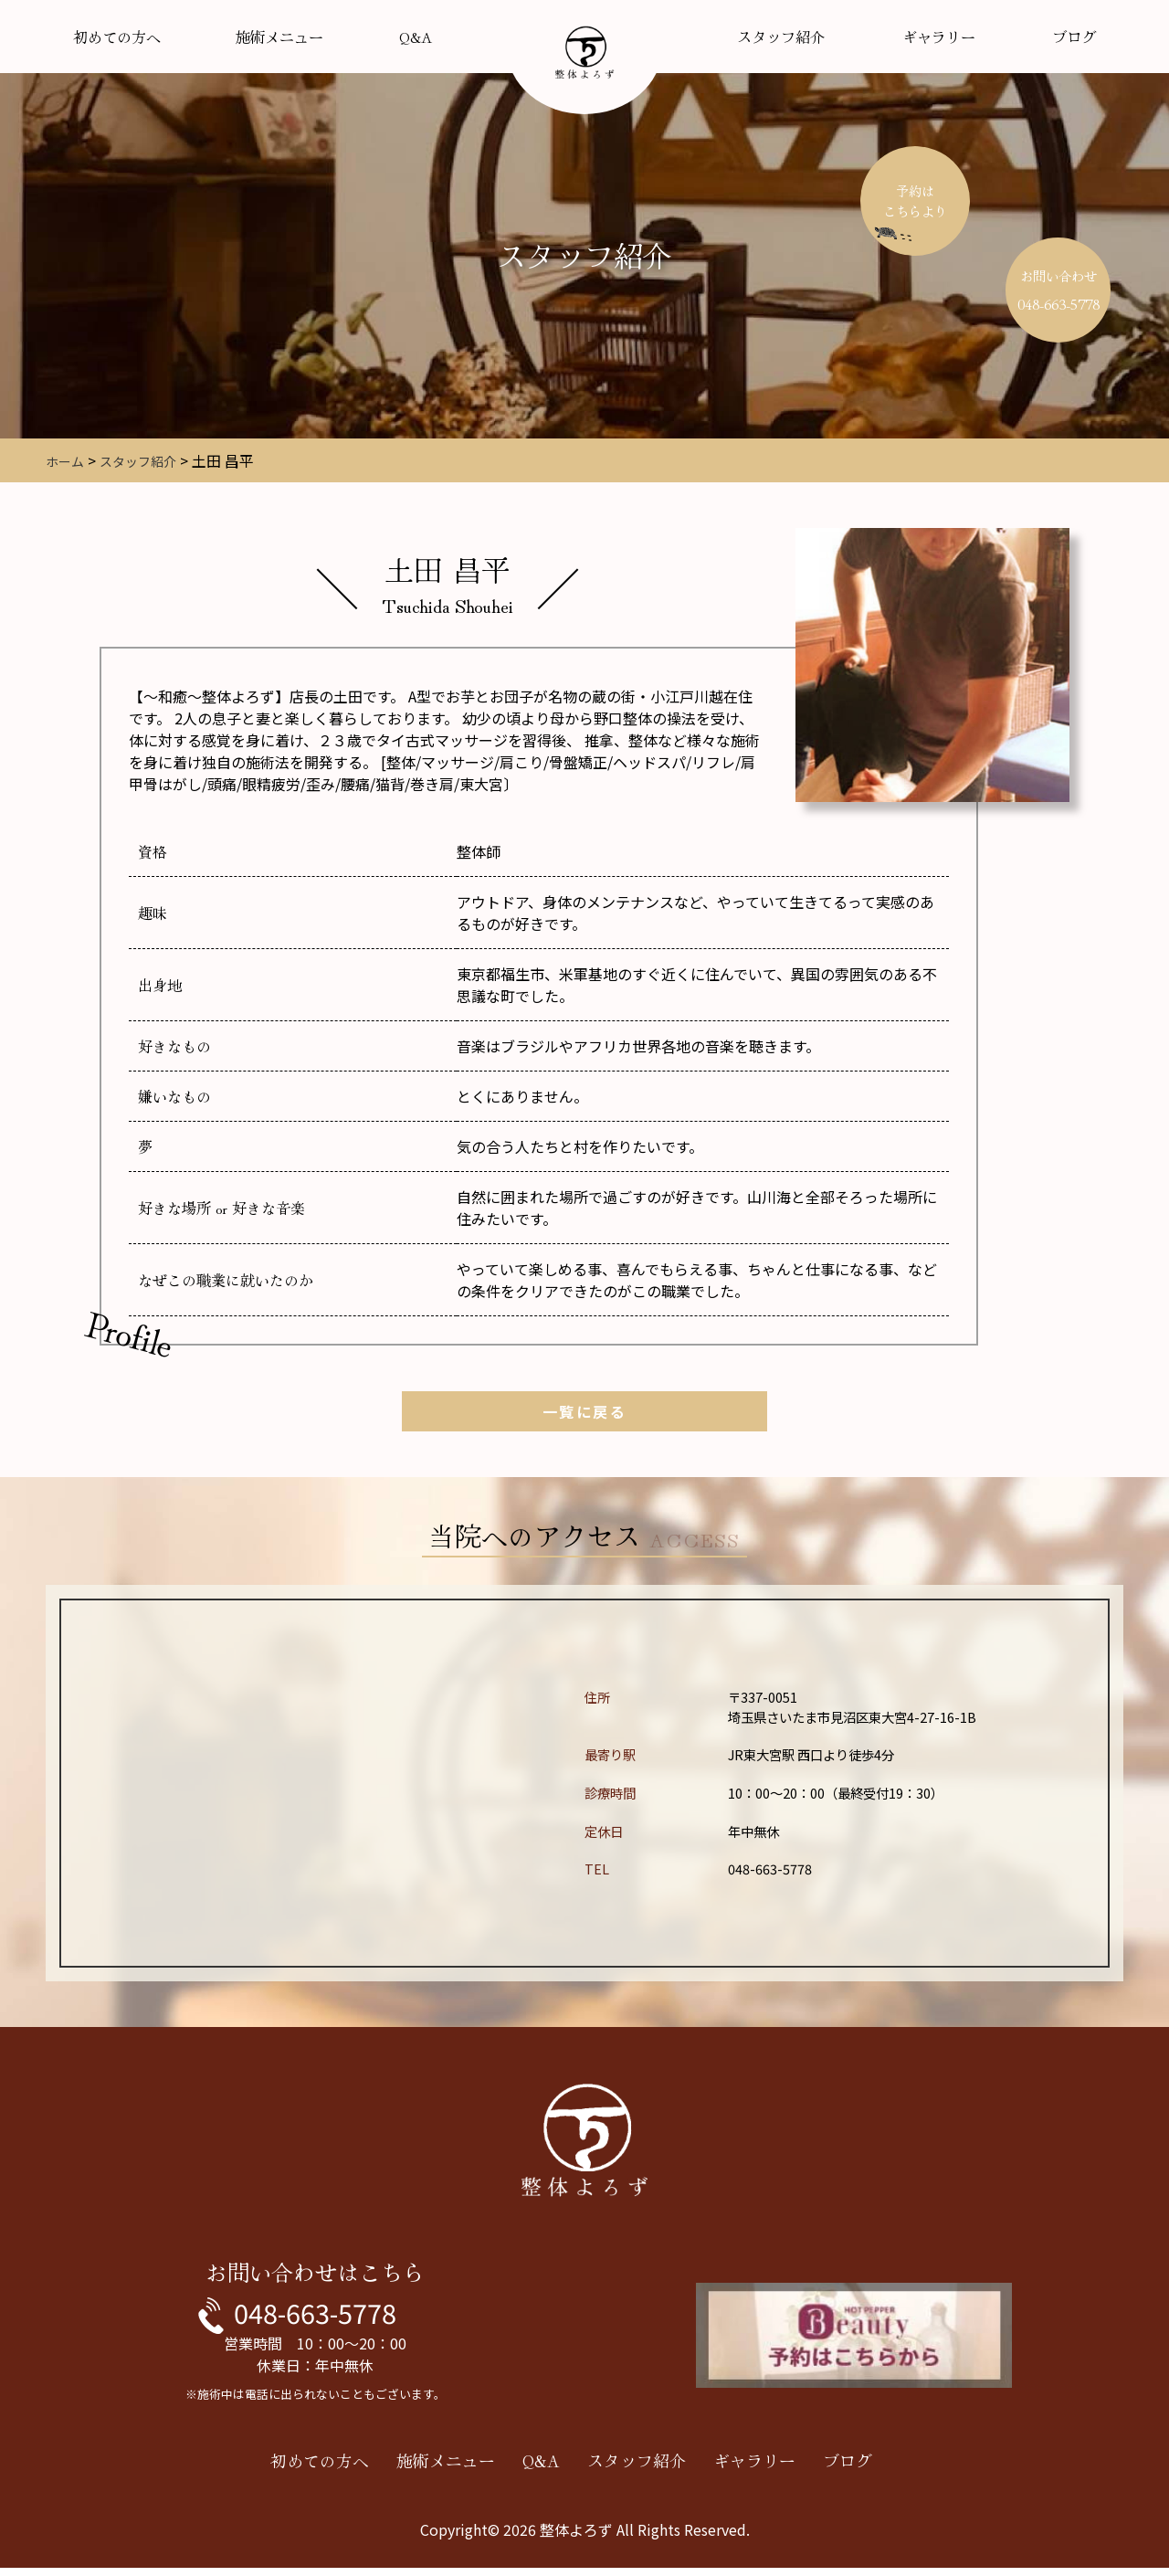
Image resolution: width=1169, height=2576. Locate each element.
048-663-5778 (315, 2316)
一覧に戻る (584, 1411)
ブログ (1074, 37)
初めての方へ (117, 37)
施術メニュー (279, 37)
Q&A (415, 37)
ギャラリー (938, 37)
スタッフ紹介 (781, 37)
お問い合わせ (1058, 290)
